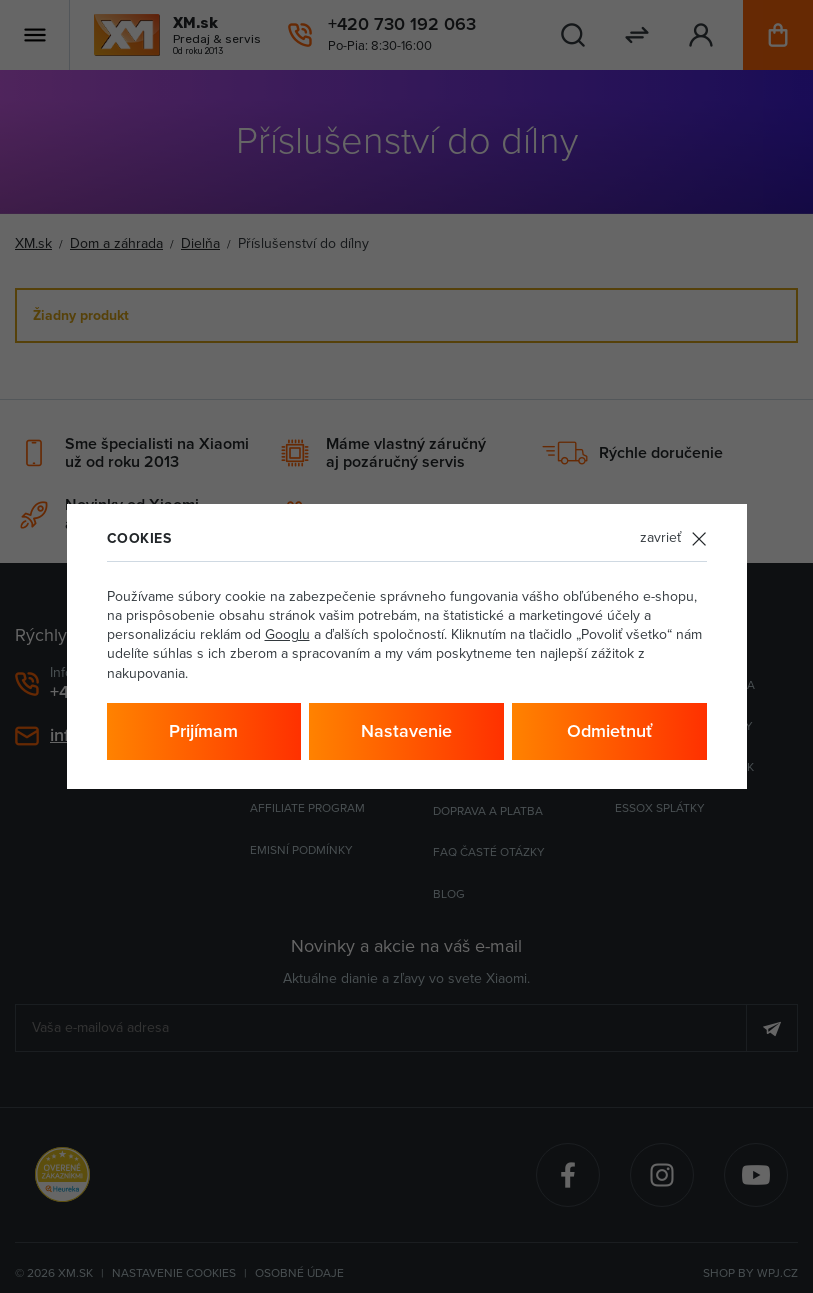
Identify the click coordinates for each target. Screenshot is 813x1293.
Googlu (287, 634)
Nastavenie (406, 731)
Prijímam (203, 731)
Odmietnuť (609, 731)
